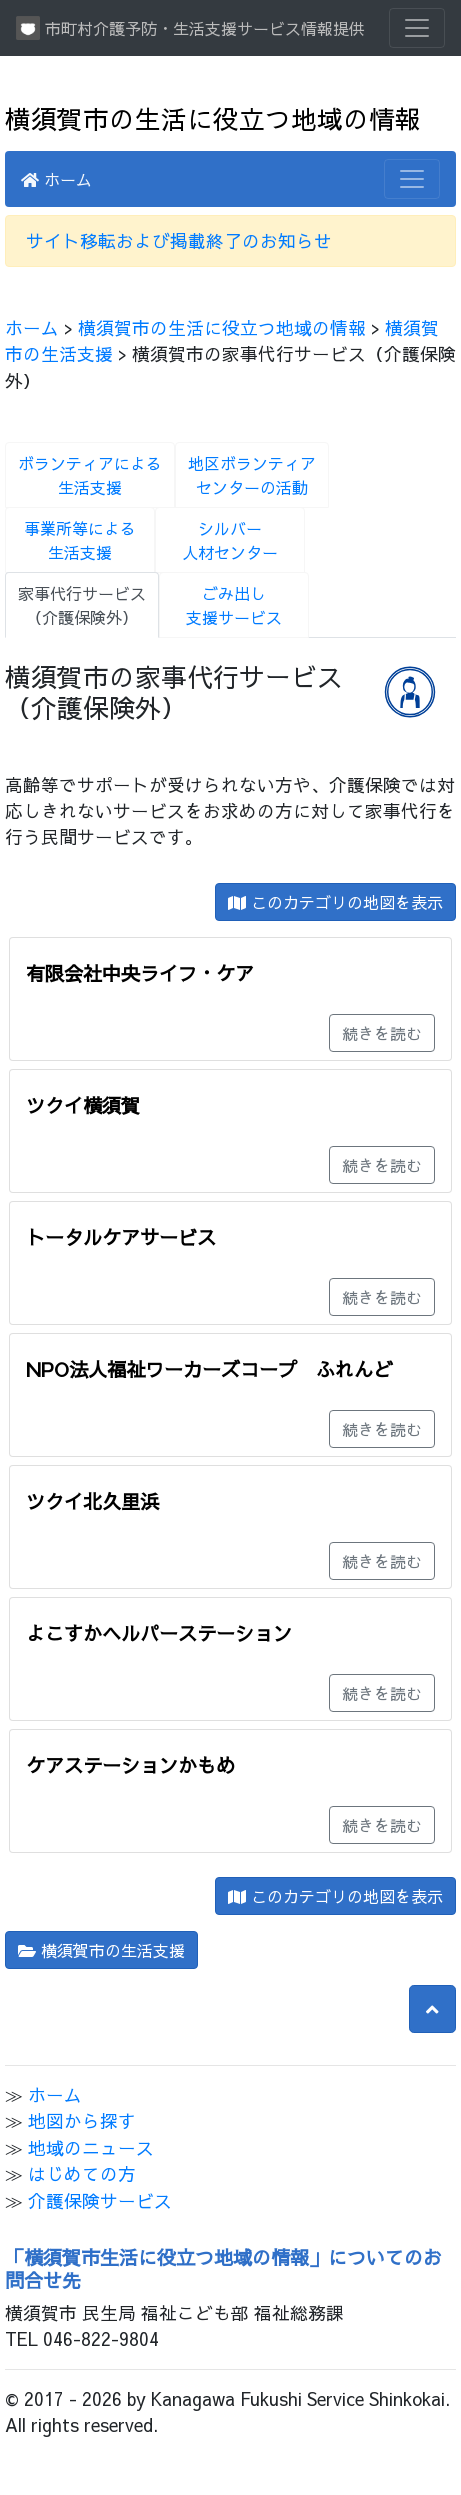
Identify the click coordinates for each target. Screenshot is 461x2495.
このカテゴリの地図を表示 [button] (335, 902)
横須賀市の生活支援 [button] (101, 1950)
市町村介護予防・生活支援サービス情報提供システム (190, 28)
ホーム (56, 179)
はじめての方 (82, 2173)
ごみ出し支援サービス (234, 605)
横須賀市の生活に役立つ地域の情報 (213, 118)
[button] (432, 2009)
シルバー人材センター (230, 540)
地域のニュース (91, 2147)
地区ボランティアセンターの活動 (252, 475)
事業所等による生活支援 (80, 540)
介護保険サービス (100, 2200)
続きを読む (382, 1033)
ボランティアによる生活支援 (90, 475)
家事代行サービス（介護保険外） (82, 605)
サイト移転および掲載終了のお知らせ (179, 240)
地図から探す (82, 2120)
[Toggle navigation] (417, 28)
